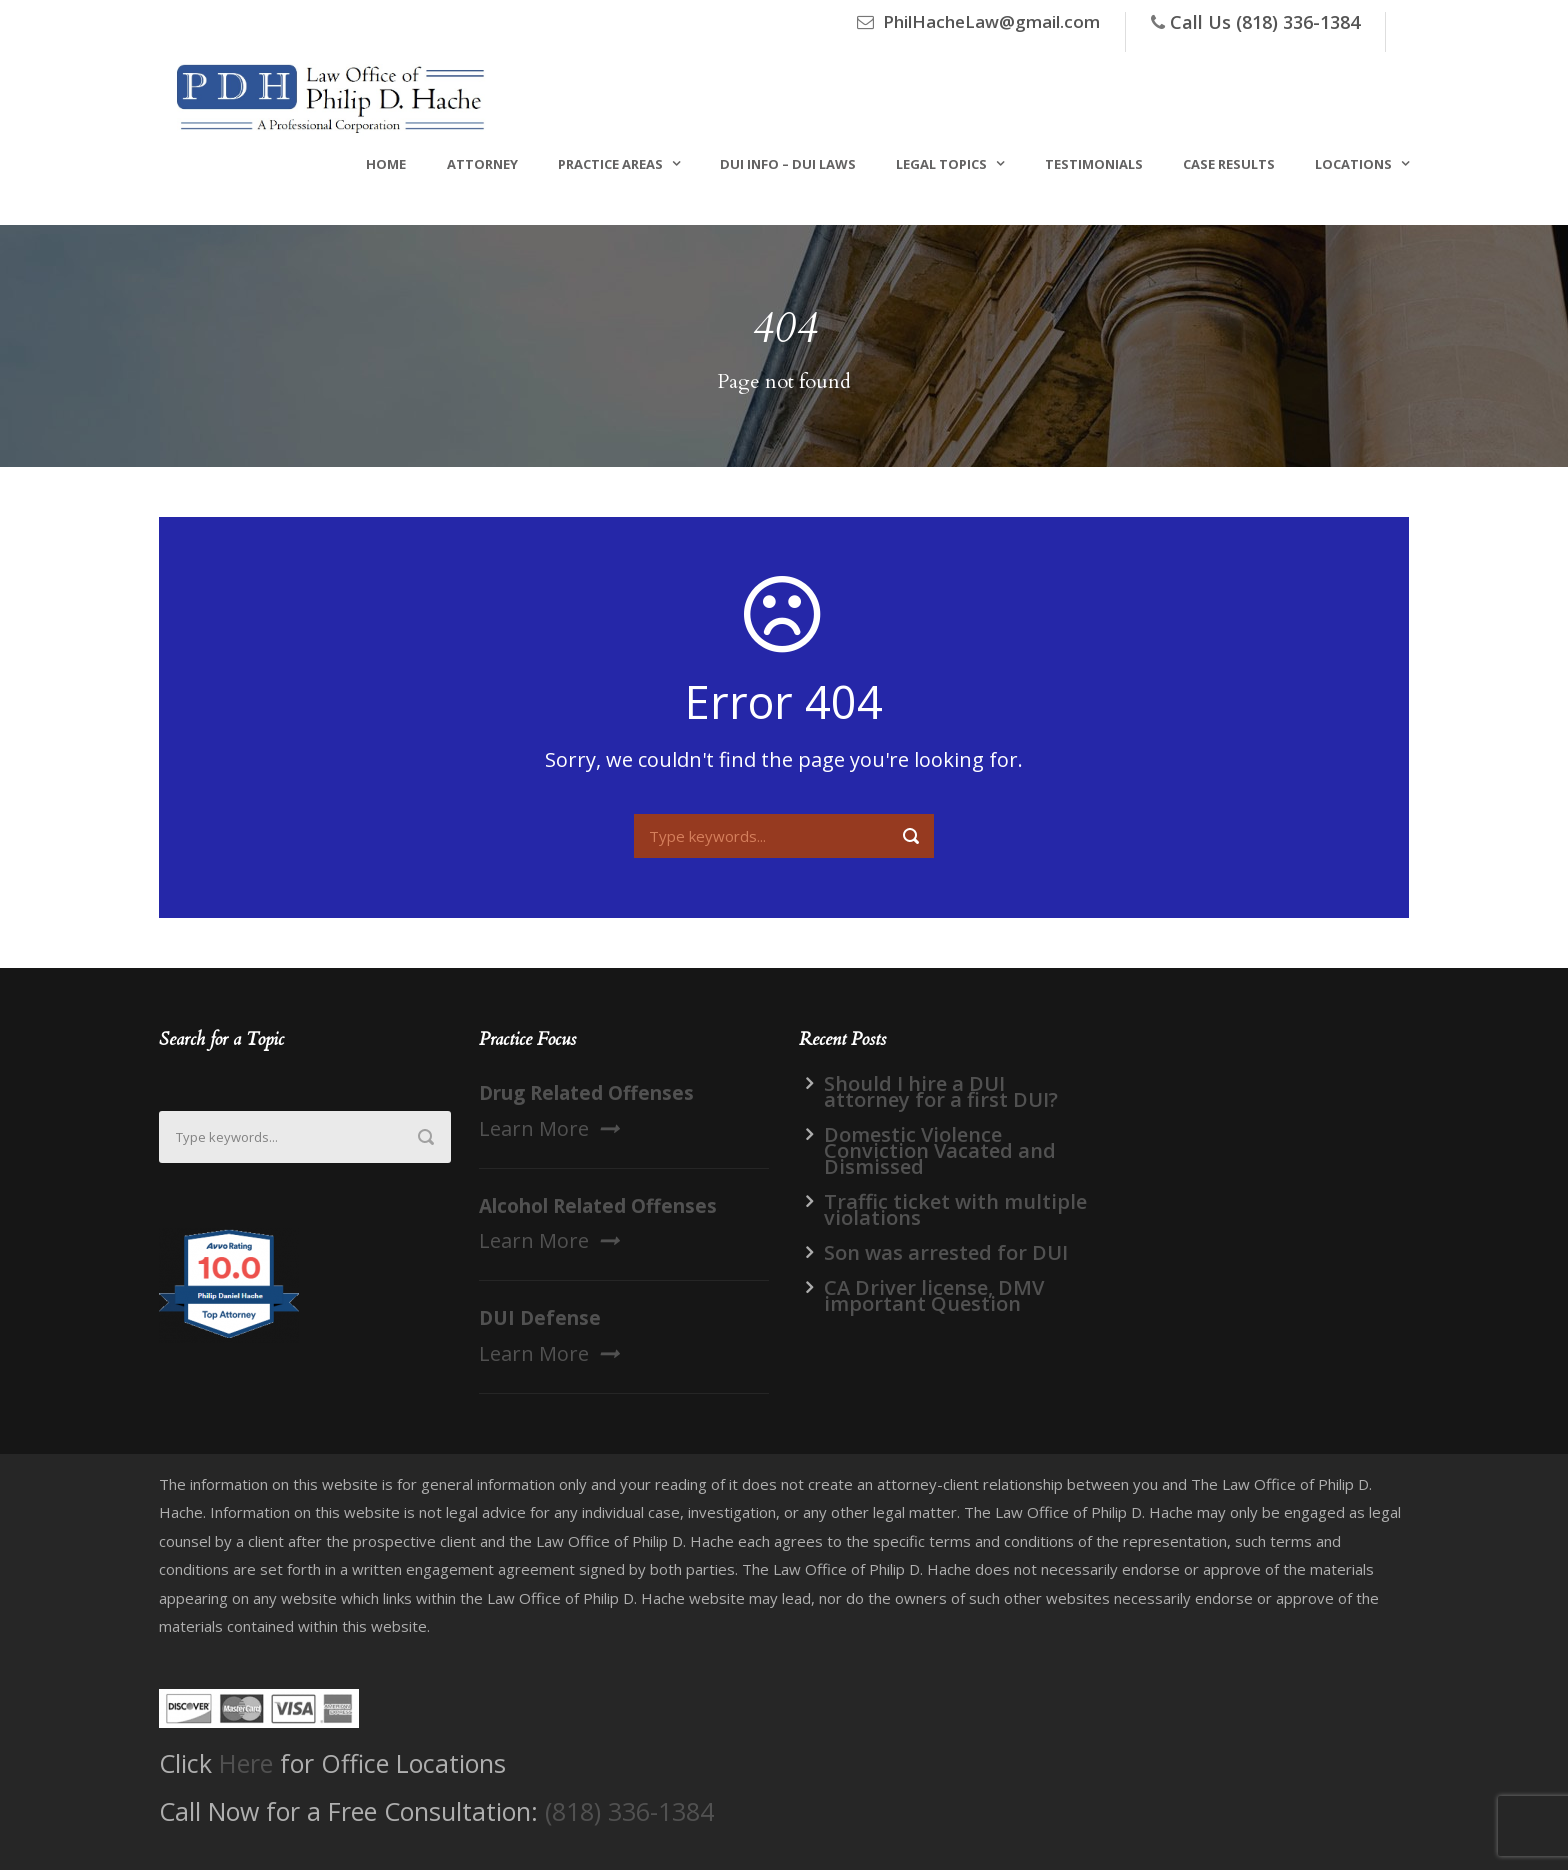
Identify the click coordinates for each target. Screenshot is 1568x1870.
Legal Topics (941, 164)
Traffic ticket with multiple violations (955, 1209)
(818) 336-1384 (629, 1811)
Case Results (1229, 164)
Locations (1353, 164)
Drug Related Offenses (586, 1093)
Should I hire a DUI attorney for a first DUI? (941, 1091)
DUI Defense (540, 1318)
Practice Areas (610, 164)
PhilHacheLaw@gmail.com (991, 21)
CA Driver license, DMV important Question (934, 1295)
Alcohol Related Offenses (598, 1206)
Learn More (549, 1128)
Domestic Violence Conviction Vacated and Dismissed (940, 1150)
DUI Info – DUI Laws (788, 164)
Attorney (482, 164)
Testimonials (1094, 164)
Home (386, 164)
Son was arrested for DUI (946, 1252)
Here (246, 1763)
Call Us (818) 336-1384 (1265, 22)
